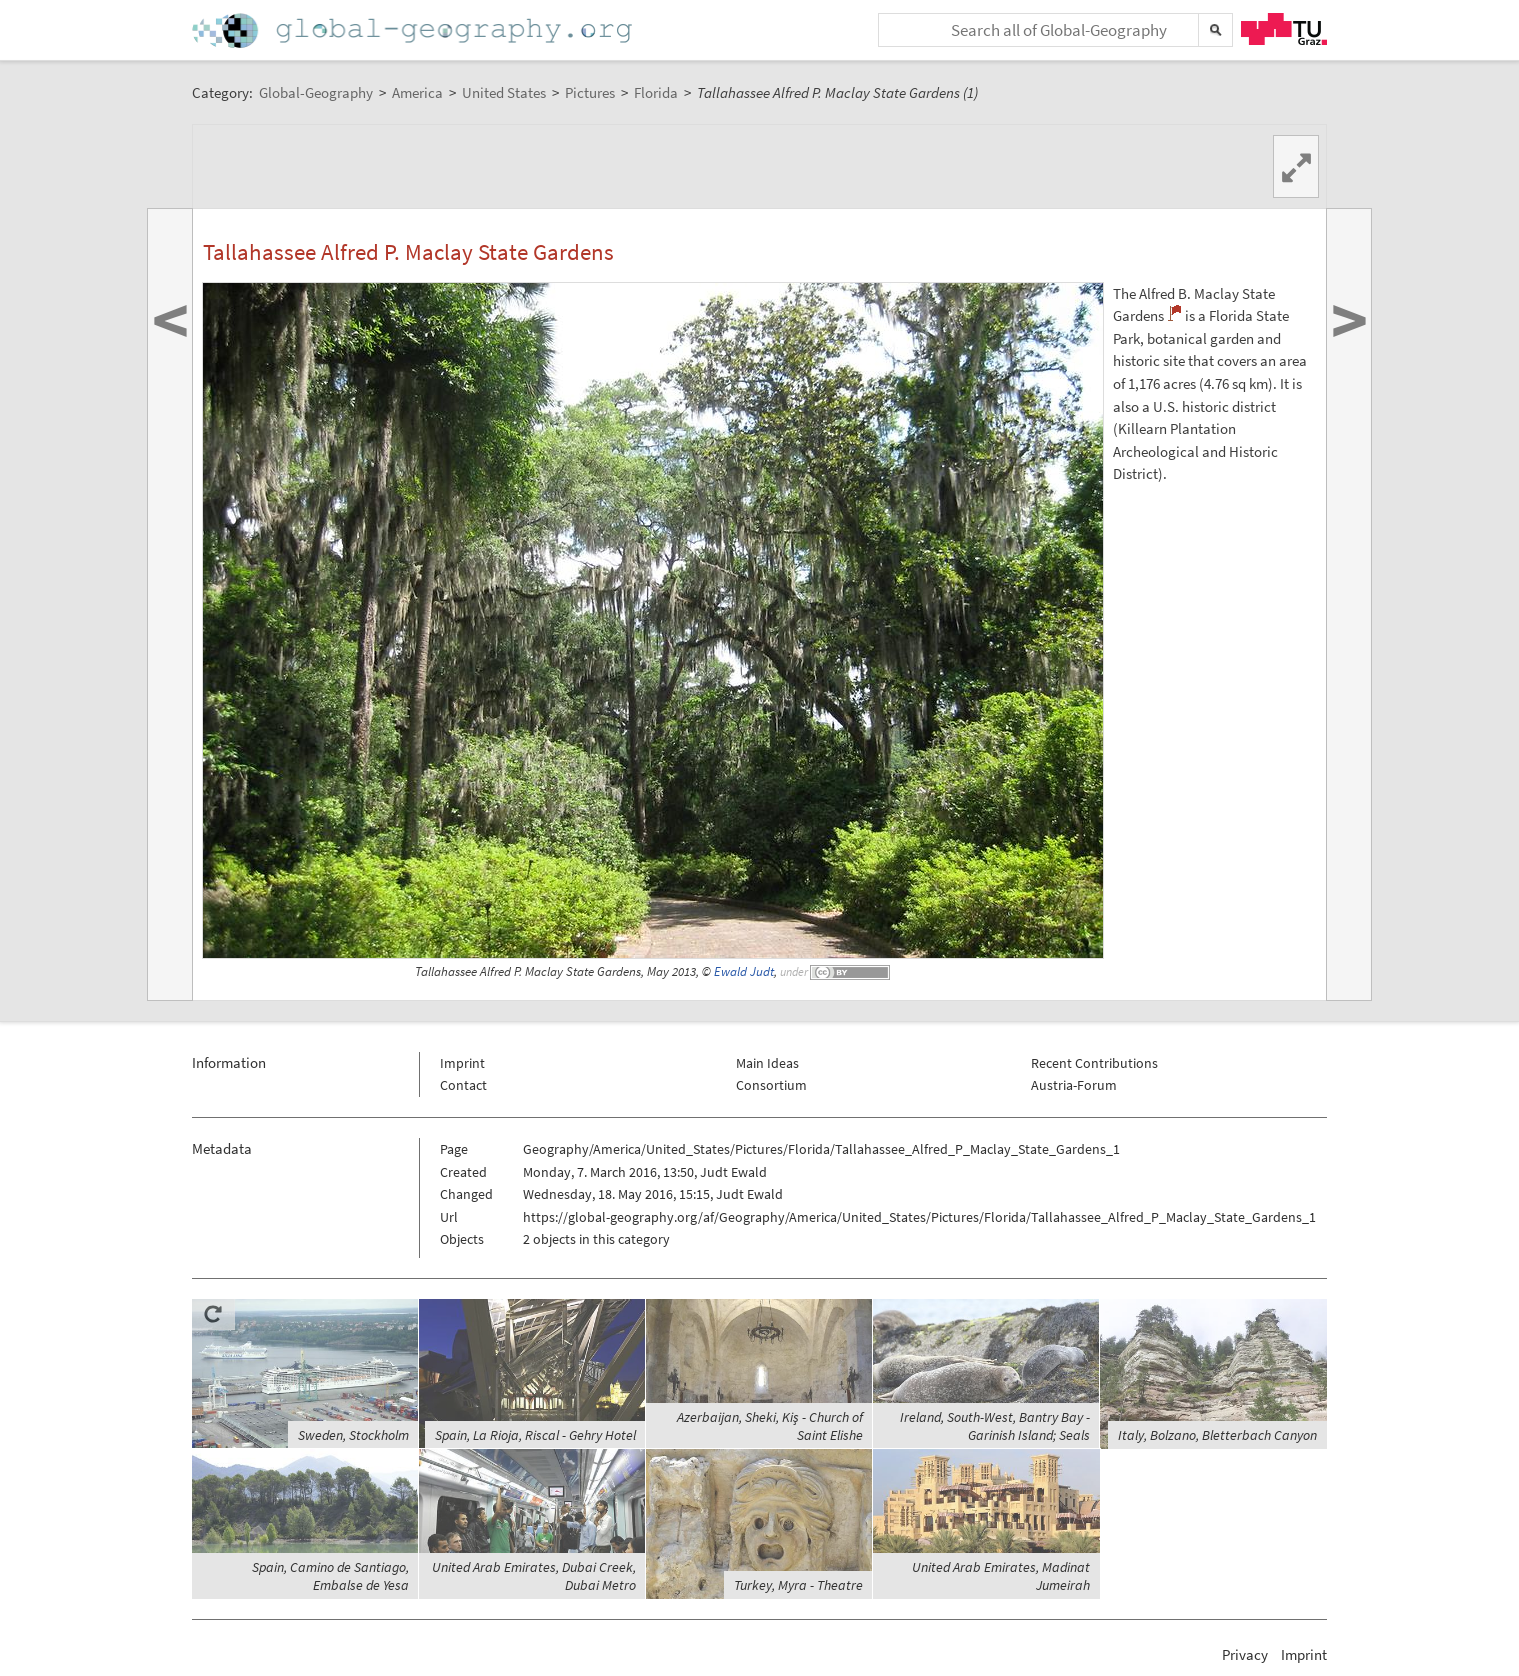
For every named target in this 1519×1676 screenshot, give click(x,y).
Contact (463, 1085)
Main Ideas (767, 1063)
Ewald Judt (744, 971)
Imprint (462, 1063)
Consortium (771, 1085)
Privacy (1245, 1654)
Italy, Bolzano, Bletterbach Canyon (1217, 1435)
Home (414, 30)
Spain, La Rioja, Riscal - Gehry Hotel (535, 1435)
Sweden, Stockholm (353, 1435)
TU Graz (1284, 29)
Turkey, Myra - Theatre (798, 1585)
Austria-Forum (1074, 1085)
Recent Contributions (1094, 1063)
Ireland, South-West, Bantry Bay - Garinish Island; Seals (995, 1426)
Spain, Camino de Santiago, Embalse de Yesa (330, 1576)
